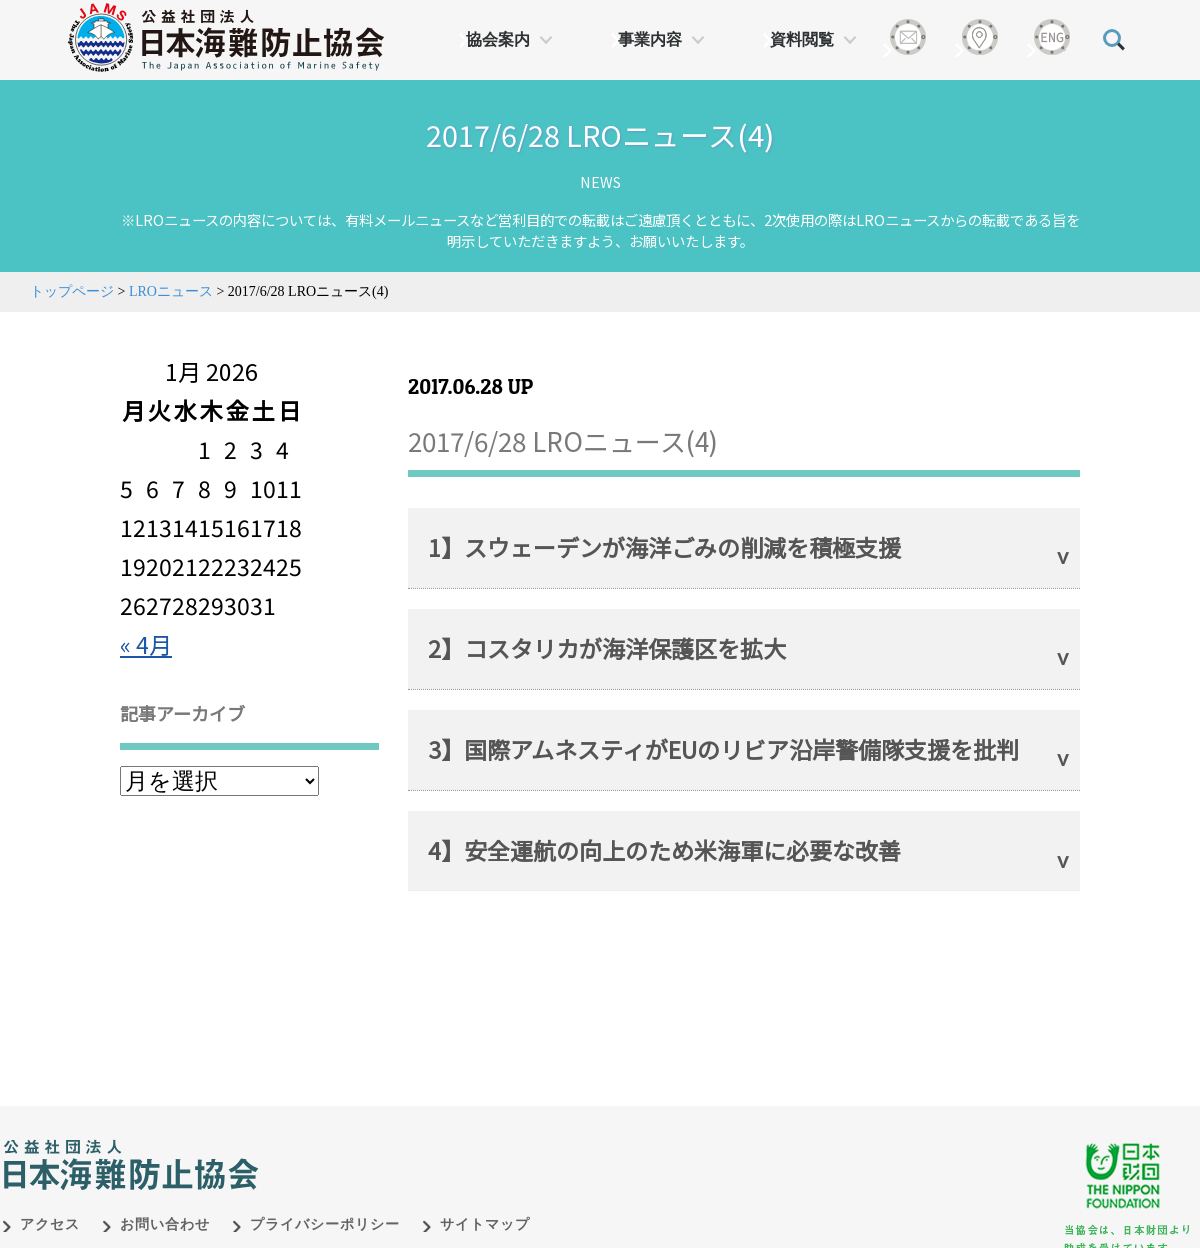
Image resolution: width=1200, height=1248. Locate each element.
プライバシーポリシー (325, 1224)
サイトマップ (485, 1224)
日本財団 (420, 1144)
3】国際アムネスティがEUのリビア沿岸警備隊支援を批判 (723, 749)
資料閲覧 (802, 39)
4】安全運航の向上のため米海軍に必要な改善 (664, 850)
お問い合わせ (165, 1224)
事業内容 (650, 39)
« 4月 (146, 644)
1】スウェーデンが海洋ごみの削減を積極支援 (664, 547)
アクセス (50, 1224)
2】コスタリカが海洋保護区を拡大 (607, 648)
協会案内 (498, 39)
